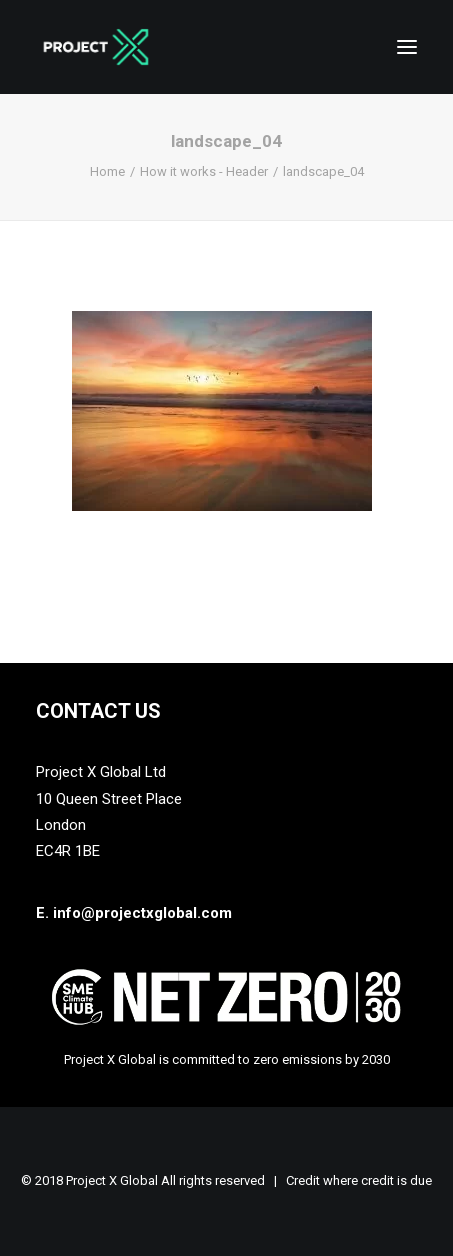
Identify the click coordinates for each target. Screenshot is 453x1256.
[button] (407, 47)
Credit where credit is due (359, 1180)
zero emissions (297, 1059)
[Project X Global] (96, 47)
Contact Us (98, 711)
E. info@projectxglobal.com (134, 913)
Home (107, 171)
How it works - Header (204, 171)
